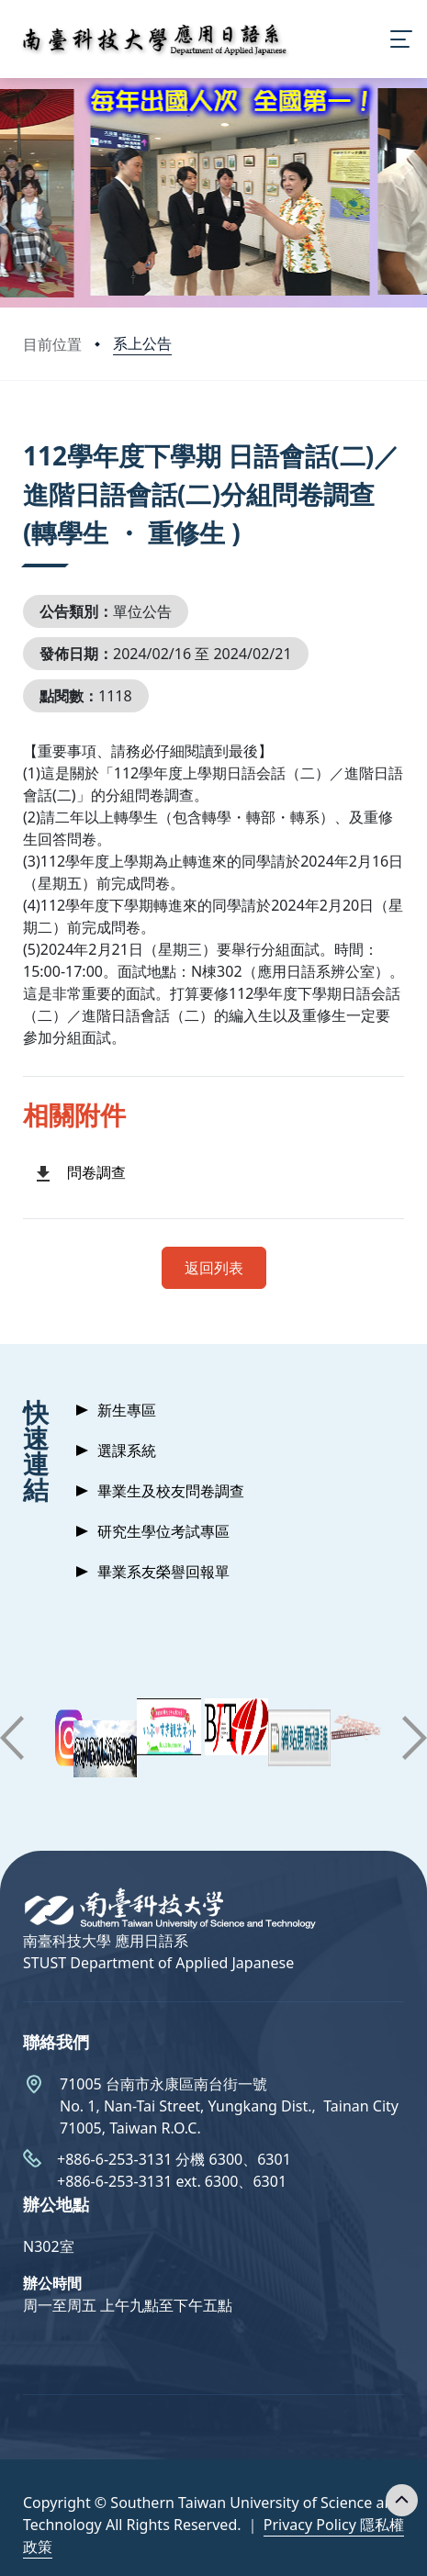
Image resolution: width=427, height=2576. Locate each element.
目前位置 (52, 344)
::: (27, 433)
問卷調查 (96, 1172)
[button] (12, 1738)
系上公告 (142, 343)
